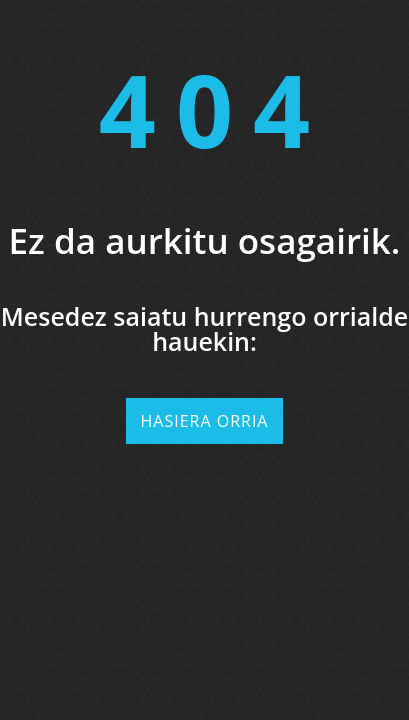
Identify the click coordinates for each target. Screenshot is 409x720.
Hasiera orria (205, 421)
